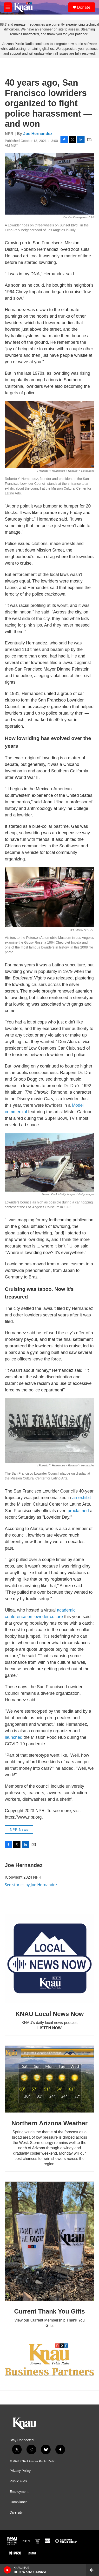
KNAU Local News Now (49, 2013)
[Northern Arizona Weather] (49, 2079)
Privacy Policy (20, 2471)
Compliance (18, 2502)
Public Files (18, 2481)
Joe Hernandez (38, 133)
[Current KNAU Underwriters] (49, 2359)
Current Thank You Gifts (49, 2311)
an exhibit (81, 1497)
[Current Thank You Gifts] (49, 2241)
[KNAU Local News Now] (49, 1958)
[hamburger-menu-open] (8, 7)
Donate (83, 7)
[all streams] (92, 2570)
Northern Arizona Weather (50, 2123)
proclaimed (78, 1510)
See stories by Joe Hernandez (31, 1884)
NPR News (19, 1829)
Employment (19, 2492)
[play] (7, 2570)
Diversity (16, 2512)
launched (14, 1737)
